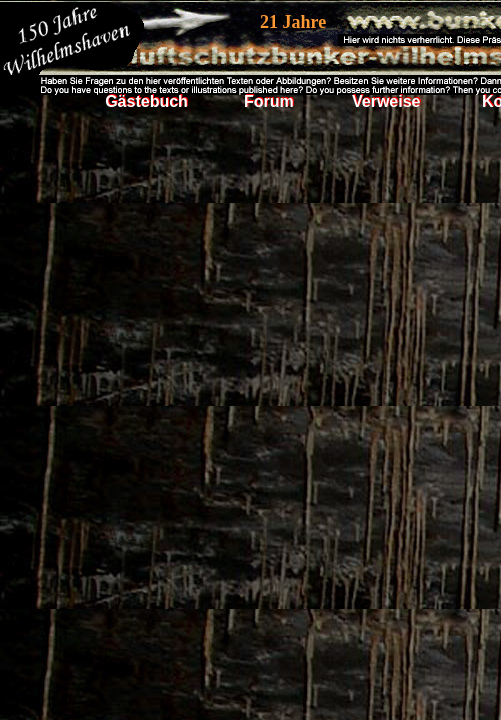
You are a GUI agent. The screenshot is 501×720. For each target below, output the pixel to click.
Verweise (386, 101)
